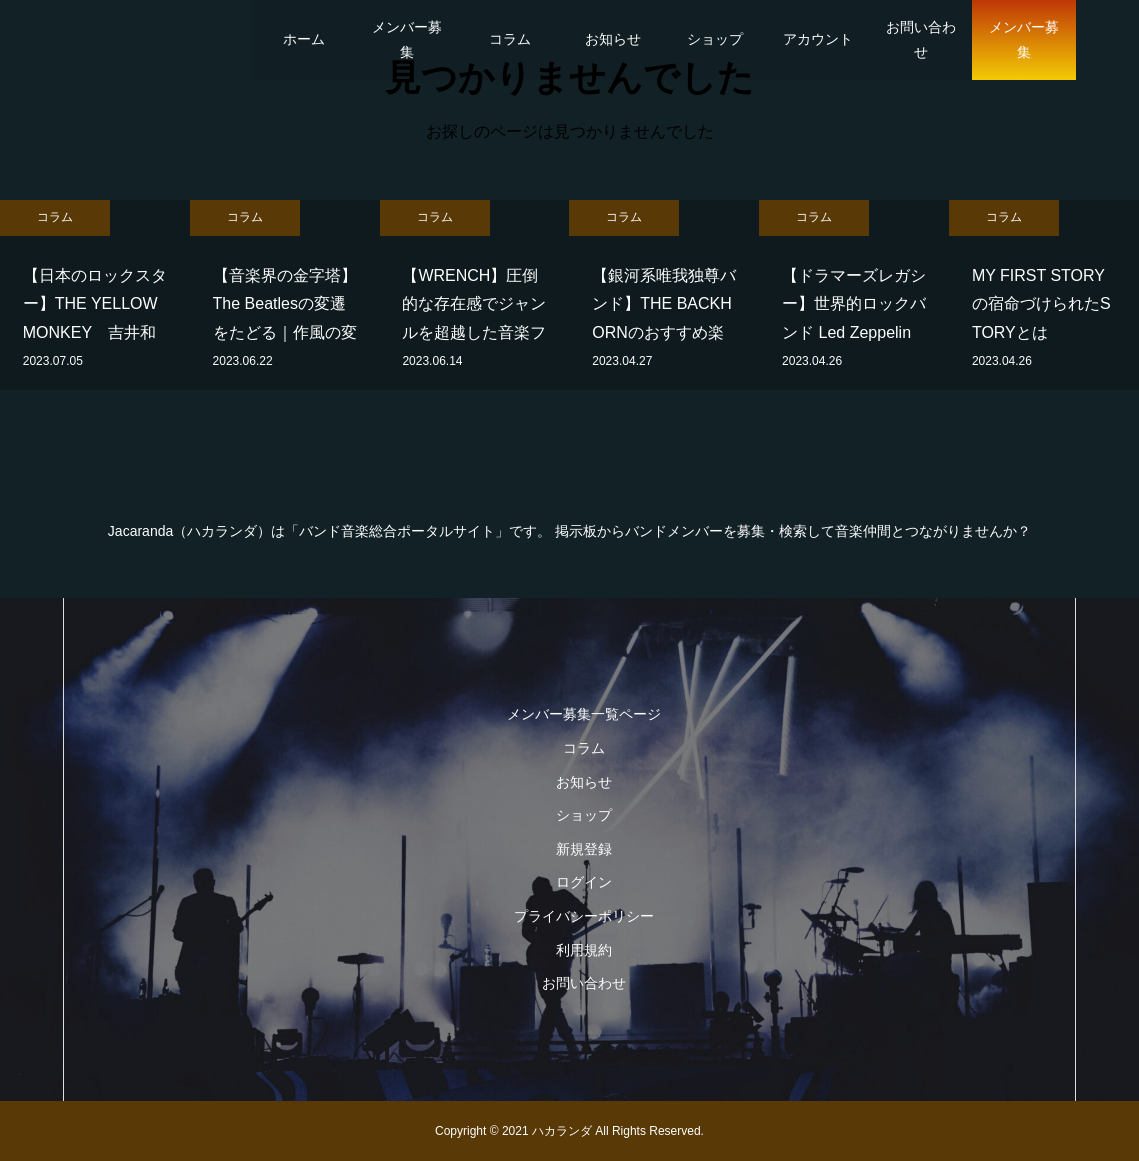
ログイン (584, 882)
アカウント (818, 39)
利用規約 (584, 950)
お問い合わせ (921, 39)
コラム (510, 39)
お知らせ (613, 39)
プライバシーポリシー (584, 916)
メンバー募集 (407, 39)
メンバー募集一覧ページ (584, 714)
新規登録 (584, 849)
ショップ (715, 39)
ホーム (304, 39)
